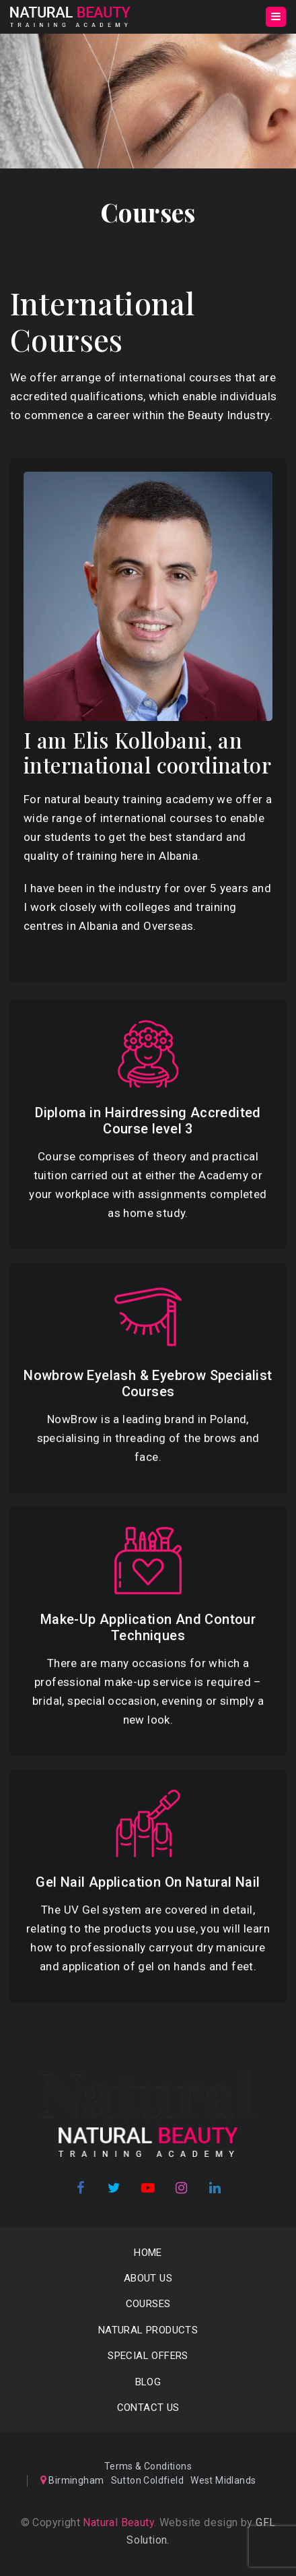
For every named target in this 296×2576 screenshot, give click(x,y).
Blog (148, 2382)
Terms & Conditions (148, 2466)
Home (148, 2253)
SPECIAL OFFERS (148, 2356)
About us (148, 2278)
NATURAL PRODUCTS (148, 2330)
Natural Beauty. (118, 2522)
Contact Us (148, 2407)
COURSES (148, 2304)
